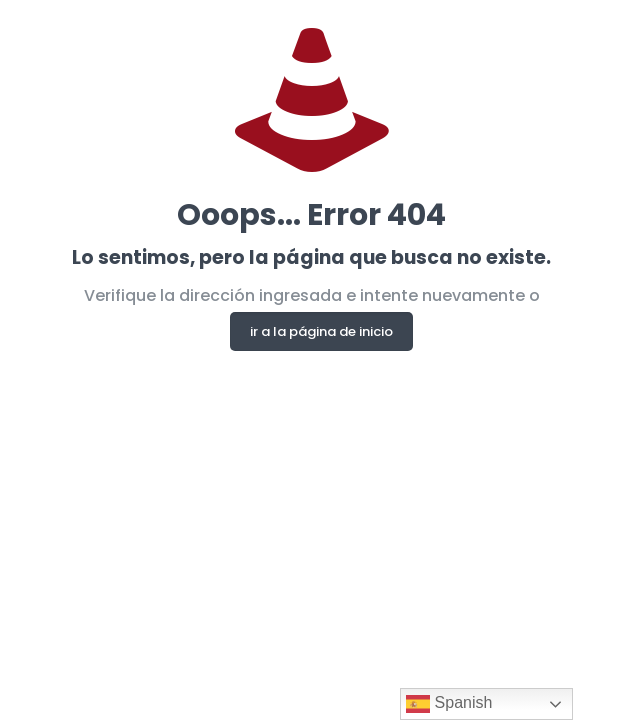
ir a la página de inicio (321, 331)
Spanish (449, 704)
